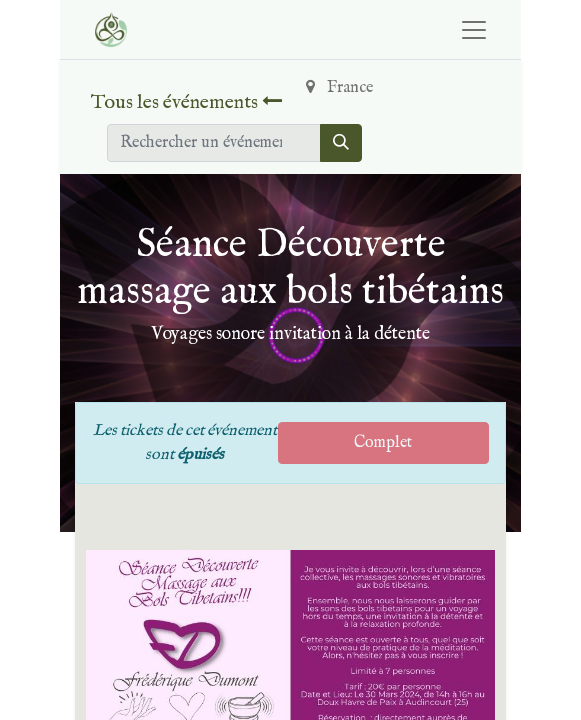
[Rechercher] (341, 143)
